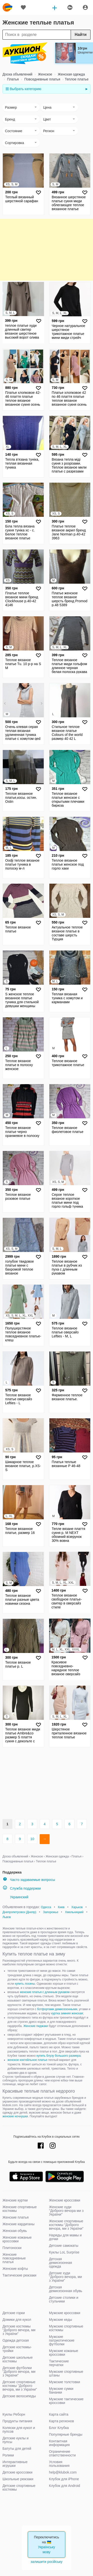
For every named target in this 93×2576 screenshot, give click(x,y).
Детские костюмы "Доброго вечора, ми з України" (18, 2330)
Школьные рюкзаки (17, 2479)
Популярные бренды (66, 2434)
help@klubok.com (63, 2472)
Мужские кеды (60, 2320)
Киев (61, 1907)
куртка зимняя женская (67, 2013)
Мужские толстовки (64, 2382)
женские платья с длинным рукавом (44, 1992)
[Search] (46, 35)
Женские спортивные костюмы (19, 2209)
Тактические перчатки (59, 2363)
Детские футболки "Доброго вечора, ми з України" (18, 2371)
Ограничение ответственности (62, 2453)
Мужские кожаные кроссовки (63, 2352)
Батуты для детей (16, 2449)
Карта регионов (61, 2421)
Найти (81, 34)
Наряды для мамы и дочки (65, 2237)
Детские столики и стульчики (63, 2299)
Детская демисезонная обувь (65, 2289)
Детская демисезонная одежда (60, 2262)
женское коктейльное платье (27, 2060)
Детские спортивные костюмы (18, 2487)
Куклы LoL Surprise (64, 2252)
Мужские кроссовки (64, 2313)
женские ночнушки (15, 2116)
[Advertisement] (46, 250)
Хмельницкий (74, 1912)
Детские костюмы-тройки (17, 2349)
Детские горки (13, 2313)
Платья (12, 79)
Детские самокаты (63, 2246)
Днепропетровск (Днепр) (19, 1912)
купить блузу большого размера (58, 2055)
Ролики (8, 2455)
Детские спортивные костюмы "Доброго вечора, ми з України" (19, 2385)
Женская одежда (71, 74)
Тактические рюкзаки (19, 2275)
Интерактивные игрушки (15, 2464)
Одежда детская (15, 2340)
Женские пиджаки (35, 2026)
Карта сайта (58, 2414)
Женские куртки (15, 2200)
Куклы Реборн (13, 2414)
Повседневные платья (41, 79)
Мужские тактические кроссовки (66, 2401)
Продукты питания (17, 2421)
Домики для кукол (16, 2320)
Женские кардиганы (18, 2224)
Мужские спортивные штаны (66, 2373)
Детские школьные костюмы (17, 2359)
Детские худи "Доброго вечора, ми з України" (65, 2276)
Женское (44, 74)
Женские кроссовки (64, 2200)
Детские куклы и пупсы (15, 2440)
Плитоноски (12, 2248)
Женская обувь (14, 2231)
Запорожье (50, 1912)
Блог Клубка (59, 2428)
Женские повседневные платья (14, 2258)
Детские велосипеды (19, 2396)
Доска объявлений (17, 74)
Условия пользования (59, 2464)
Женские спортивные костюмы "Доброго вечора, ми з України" (66, 2224)
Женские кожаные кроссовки (17, 2239)
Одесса (46, 1907)
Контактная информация (59, 2443)
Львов (6, 1917)
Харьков (77, 1907)
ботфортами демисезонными (57, 2009)
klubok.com (7, 7)
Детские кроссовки (17, 2472)
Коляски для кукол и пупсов (18, 2429)
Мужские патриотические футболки (62, 2340)
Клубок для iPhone (64, 2479)
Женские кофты (15, 2269)
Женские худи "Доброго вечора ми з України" (66, 2210)
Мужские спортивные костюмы (66, 2328)
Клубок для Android (64, 2486)
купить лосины (25, 1983)
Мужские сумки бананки (61, 2390)
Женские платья (15, 2217)
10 (32, 1839)
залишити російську (46, 2562)
